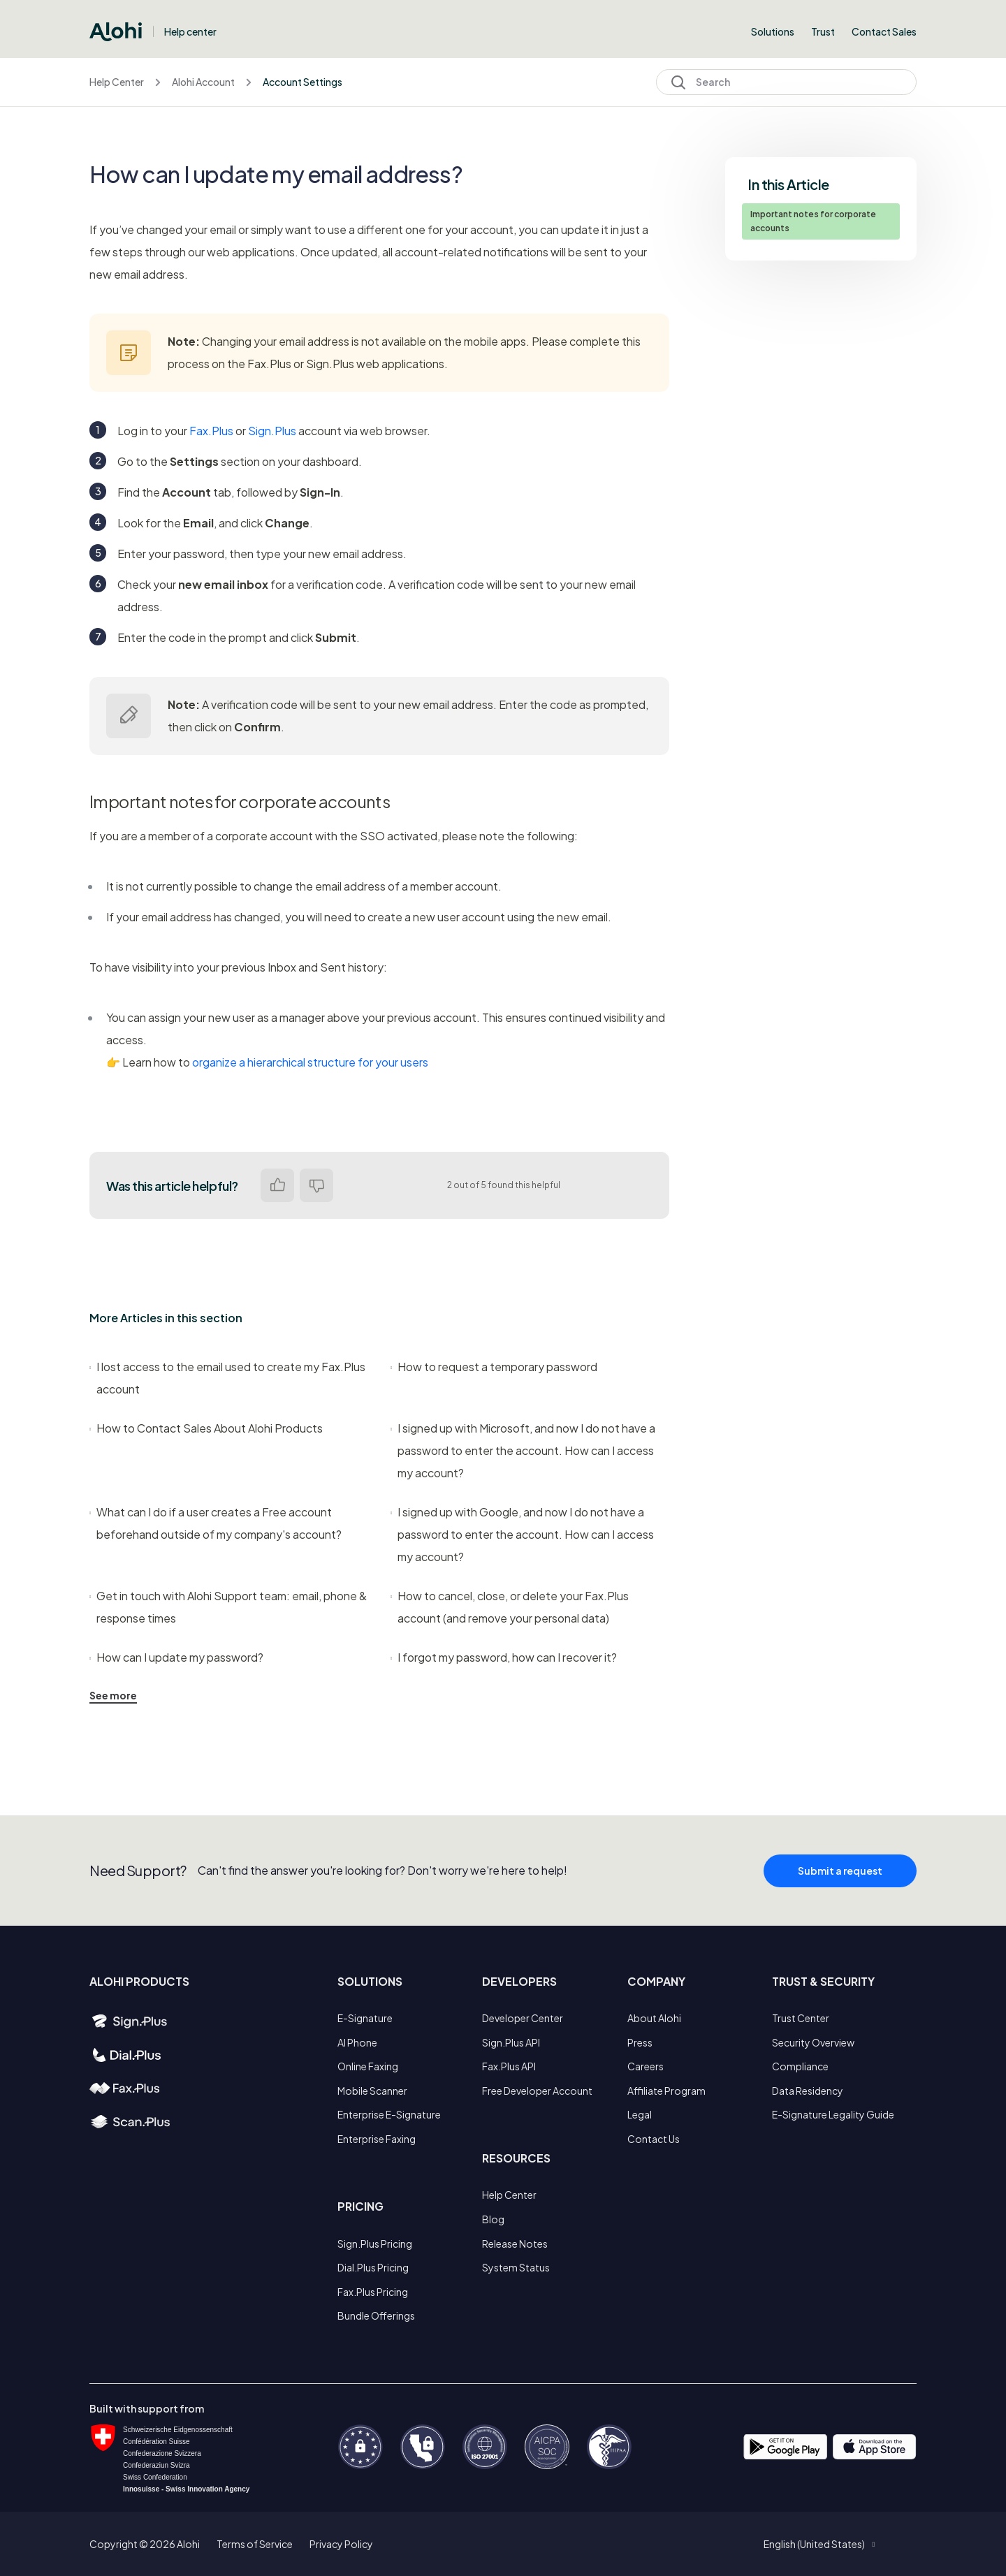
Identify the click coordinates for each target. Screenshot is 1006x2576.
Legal (639, 2114)
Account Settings (302, 81)
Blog (493, 2219)
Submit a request (840, 1900)
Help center (190, 31)
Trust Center (800, 2018)
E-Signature (365, 2018)
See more (113, 1695)
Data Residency (807, 2090)
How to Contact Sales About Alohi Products (206, 1428)
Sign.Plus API (511, 2042)
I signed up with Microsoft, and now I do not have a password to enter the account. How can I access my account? (523, 1450)
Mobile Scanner (372, 2090)
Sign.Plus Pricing (374, 2243)
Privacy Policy (341, 2544)
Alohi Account (203, 81)
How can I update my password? (176, 1657)
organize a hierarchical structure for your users (310, 1062)
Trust (823, 31)
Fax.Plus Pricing (372, 2291)
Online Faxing (367, 2066)
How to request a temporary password (494, 1366)
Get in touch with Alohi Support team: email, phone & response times (228, 1606)
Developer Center (522, 2018)
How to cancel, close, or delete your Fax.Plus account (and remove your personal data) (510, 1606)
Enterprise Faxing (376, 2138)
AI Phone (357, 2042)
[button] (819, 2544)
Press (640, 2042)
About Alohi (654, 2018)
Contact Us (653, 2138)
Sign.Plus (272, 430)
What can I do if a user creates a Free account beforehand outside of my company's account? (215, 1523)
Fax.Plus (211, 430)
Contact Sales (884, 31)
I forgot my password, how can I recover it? (504, 1657)
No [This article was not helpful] (316, 1185)
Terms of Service (255, 2544)
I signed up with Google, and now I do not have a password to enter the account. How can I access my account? (522, 1534)
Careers (645, 2066)
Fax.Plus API (509, 2066)
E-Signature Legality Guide (833, 2114)
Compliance (800, 2066)
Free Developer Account (537, 2090)
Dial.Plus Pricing (373, 2267)
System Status (516, 2267)
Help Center (116, 81)
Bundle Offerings (376, 2315)
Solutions (772, 31)
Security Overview (813, 2042)
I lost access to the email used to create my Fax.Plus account (227, 1377)
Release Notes (515, 2243)
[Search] (786, 82)
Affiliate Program (666, 2090)
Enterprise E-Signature (389, 2114)
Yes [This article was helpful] (277, 1185)
